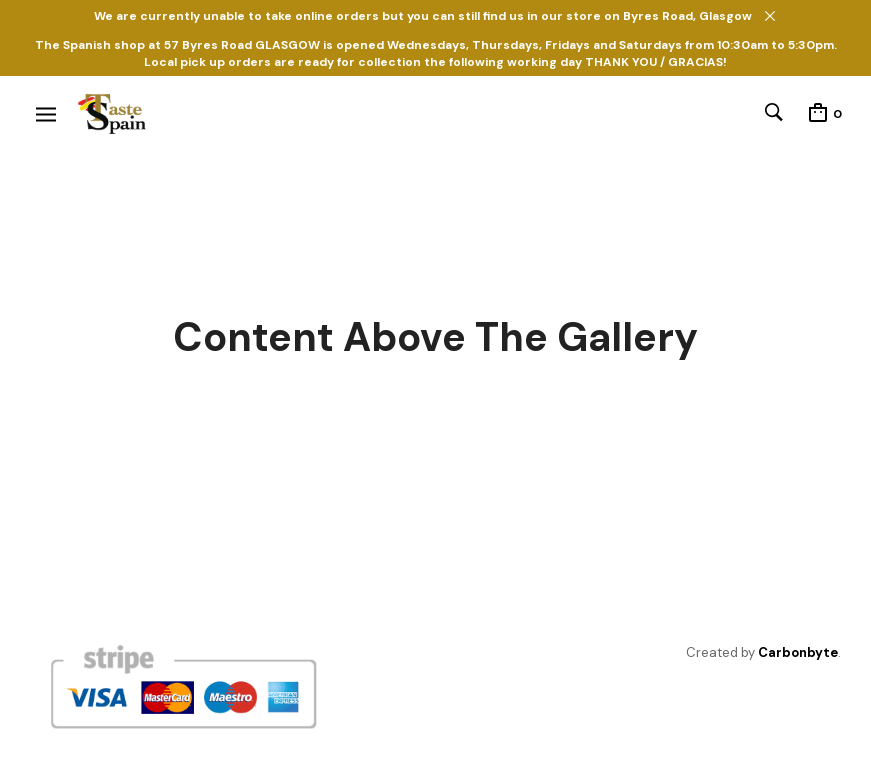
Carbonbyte (798, 652)
